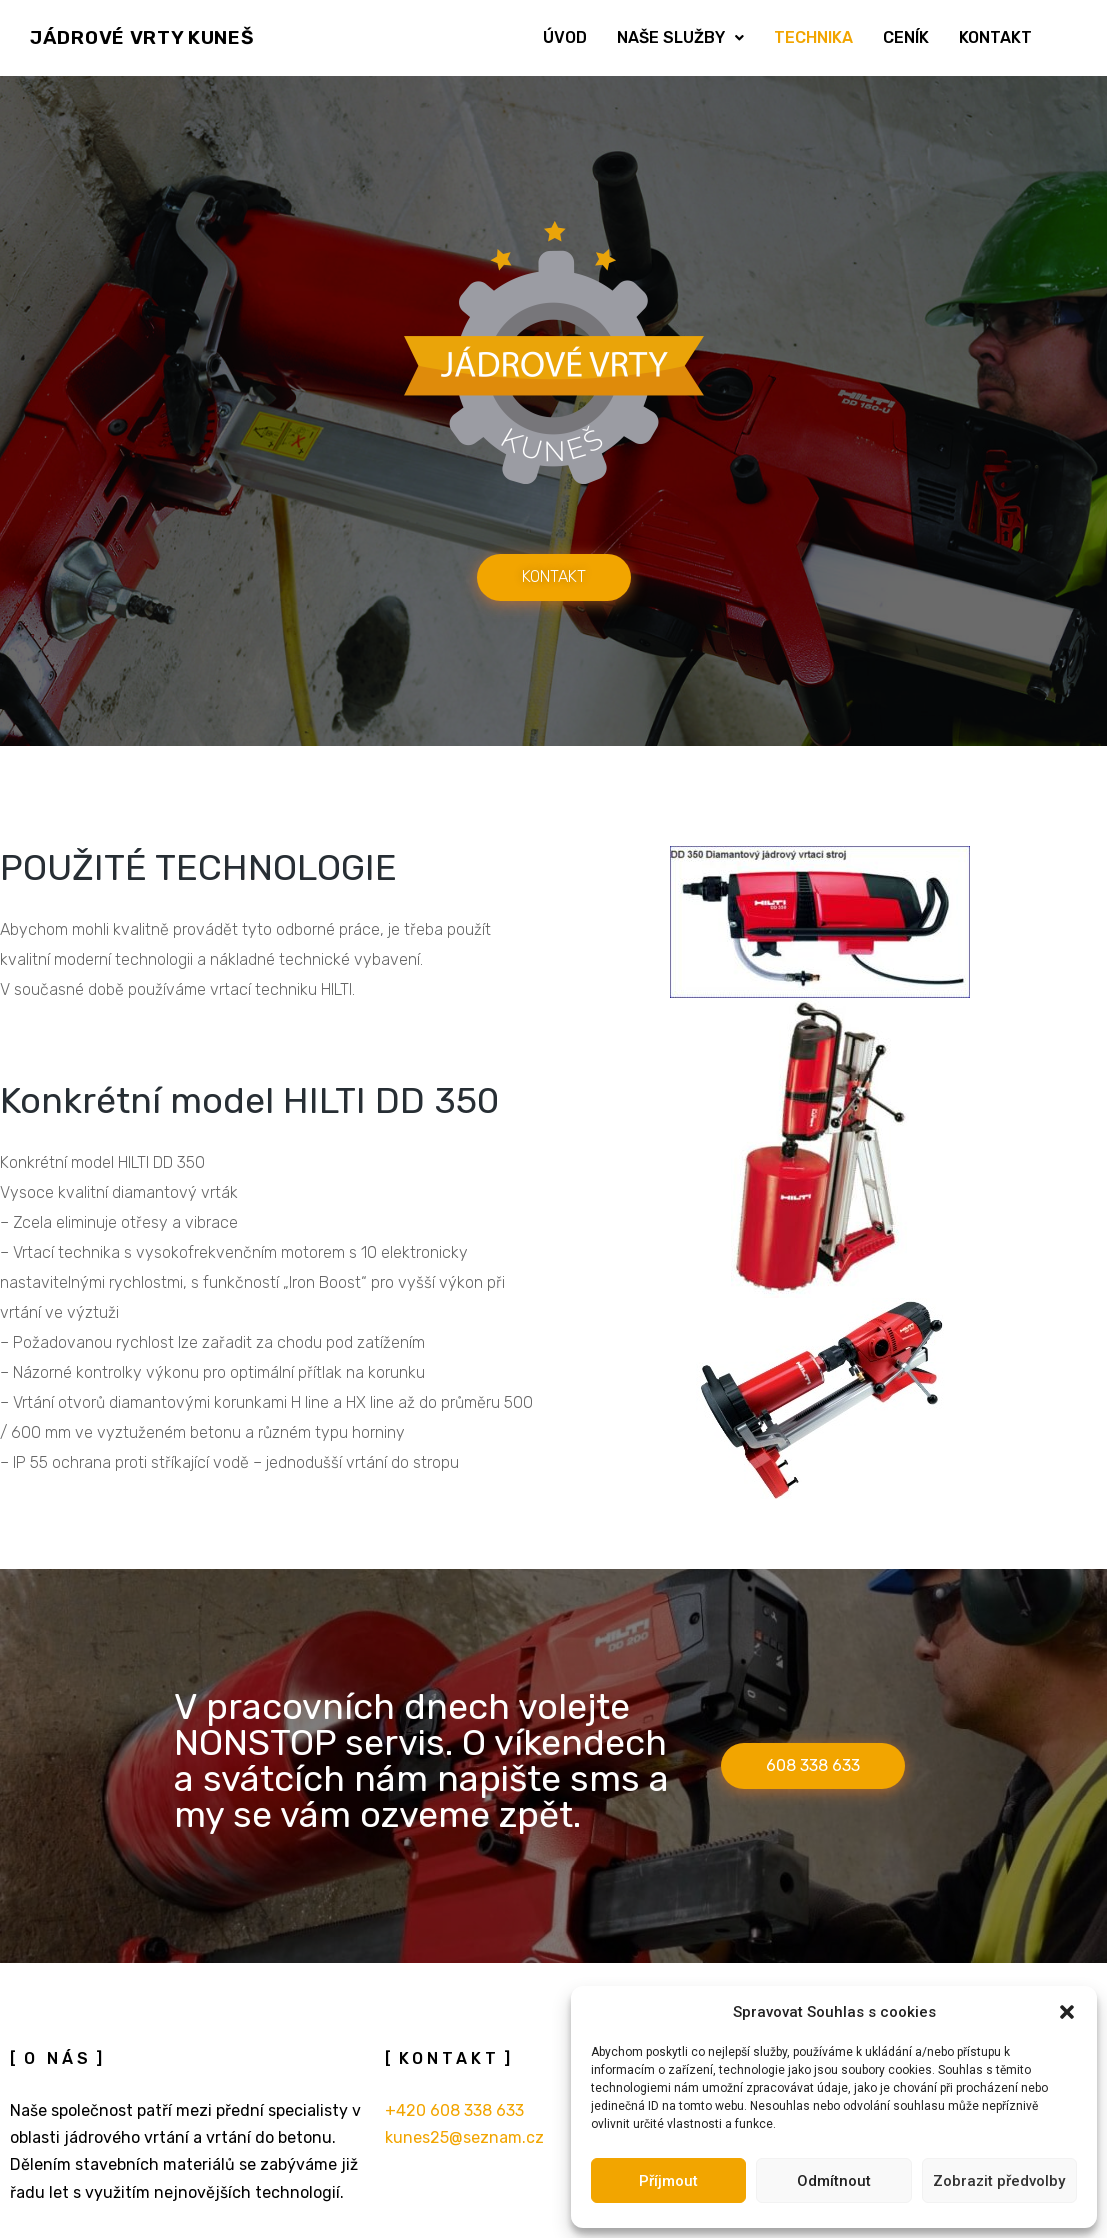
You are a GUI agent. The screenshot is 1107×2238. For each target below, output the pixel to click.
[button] (1067, 2012)
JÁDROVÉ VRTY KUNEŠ (142, 37)
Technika (813, 37)
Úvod (565, 37)
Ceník (906, 37)
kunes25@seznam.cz (464, 2137)
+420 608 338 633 (454, 2110)
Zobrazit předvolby (999, 2181)
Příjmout (668, 2181)
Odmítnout (834, 2181)
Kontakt (995, 37)
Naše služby (680, 37)
